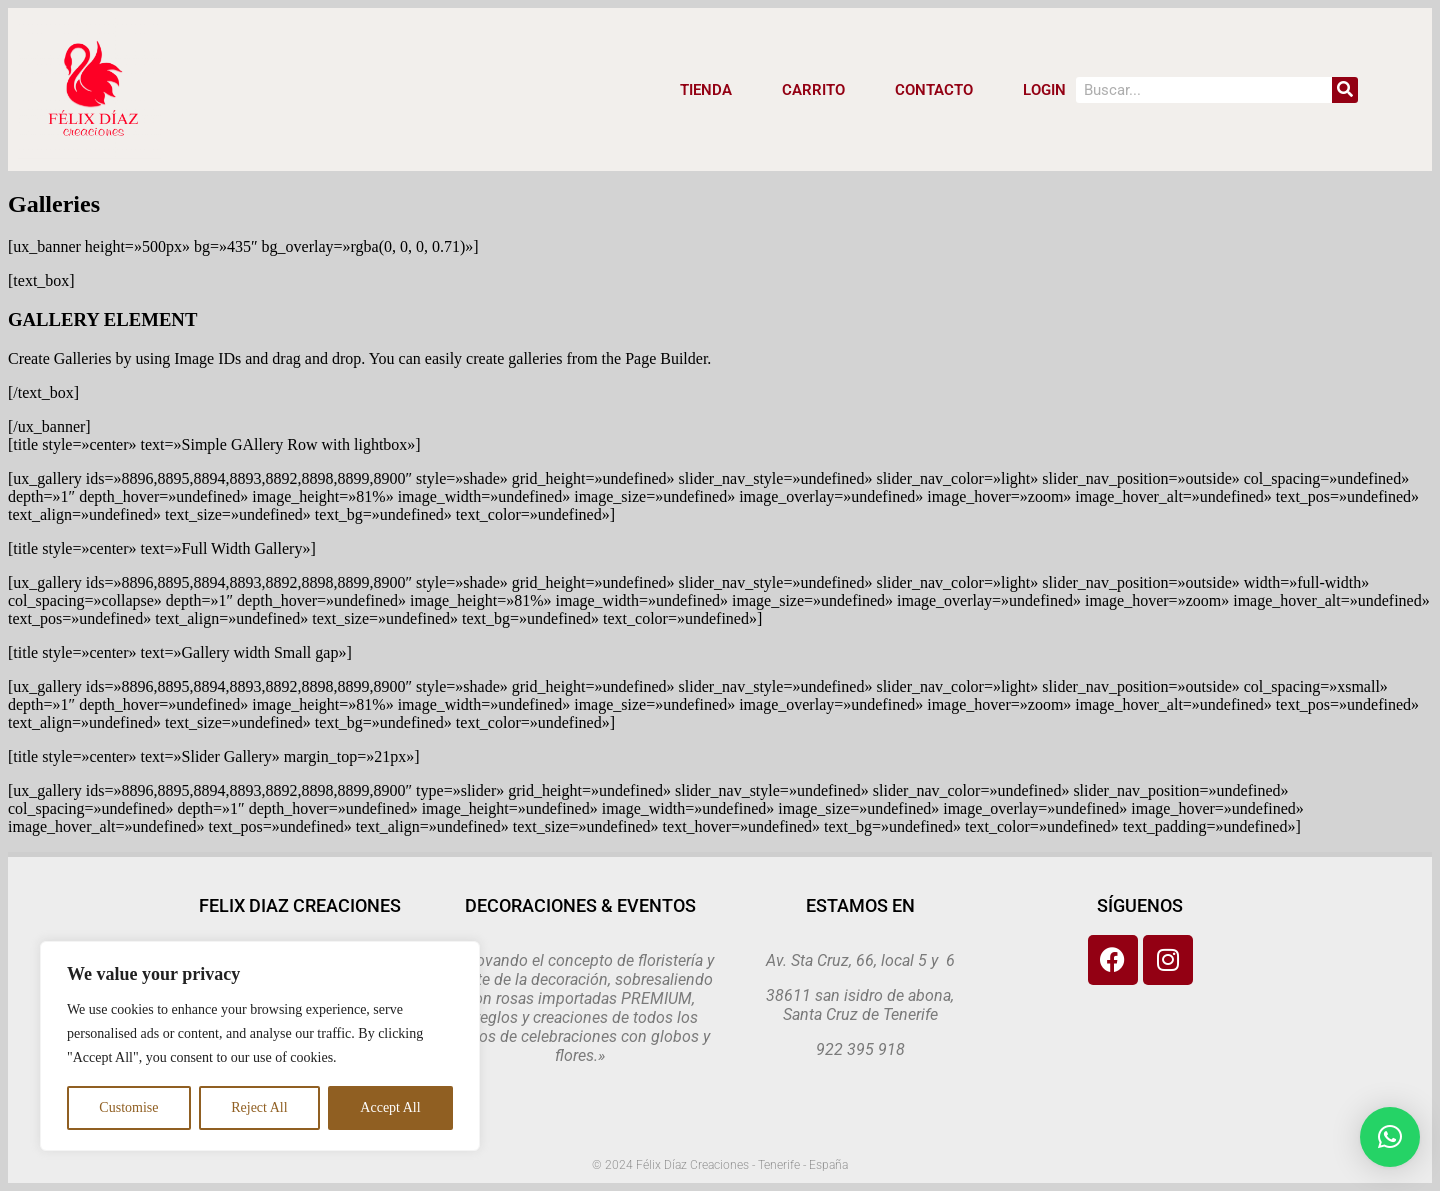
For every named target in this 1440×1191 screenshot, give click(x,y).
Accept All (390, 1107)
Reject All (259, 1107)
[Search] (1345, 90)
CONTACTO (934, 90)
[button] (1390, 1137)
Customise (128, 1107)
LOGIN (1044, 90)
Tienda (706, 90)
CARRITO (813, 90)
